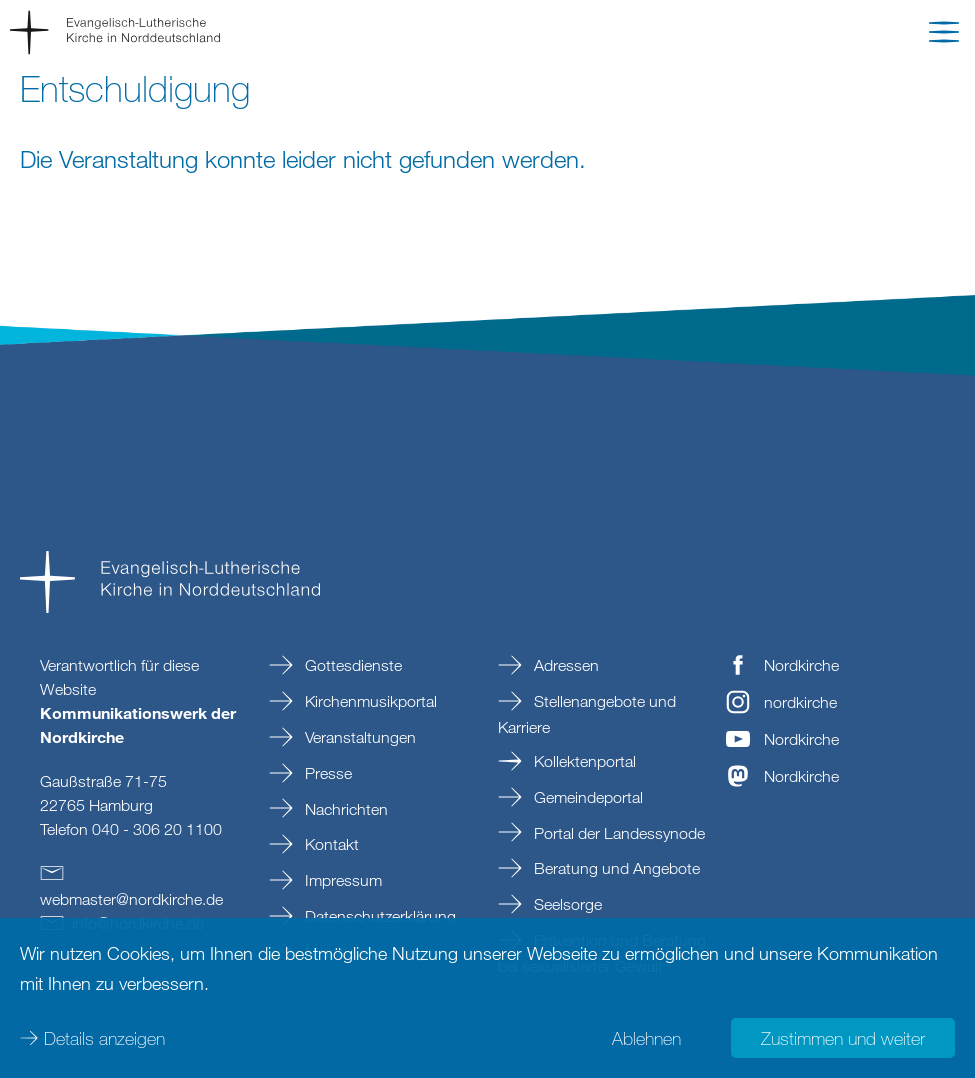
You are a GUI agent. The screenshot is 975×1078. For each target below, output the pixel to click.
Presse (326, 773)
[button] (944, 36)
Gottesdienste (351, 665)
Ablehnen (646, 1038)
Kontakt (330, 844)
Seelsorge (566, 904)
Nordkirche (801, 665)
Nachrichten (344, 809)
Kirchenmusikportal (369, 701)
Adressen (564, 665)
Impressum (341, 880)
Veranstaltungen (358, 737)
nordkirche (800, 702)
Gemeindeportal (586, 797)
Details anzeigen (104, 1038)
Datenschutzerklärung (378, 916)
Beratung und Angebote (615, 868)
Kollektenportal (583, 761)
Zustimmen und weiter (843, 1038)
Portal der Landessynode (617, 833)
